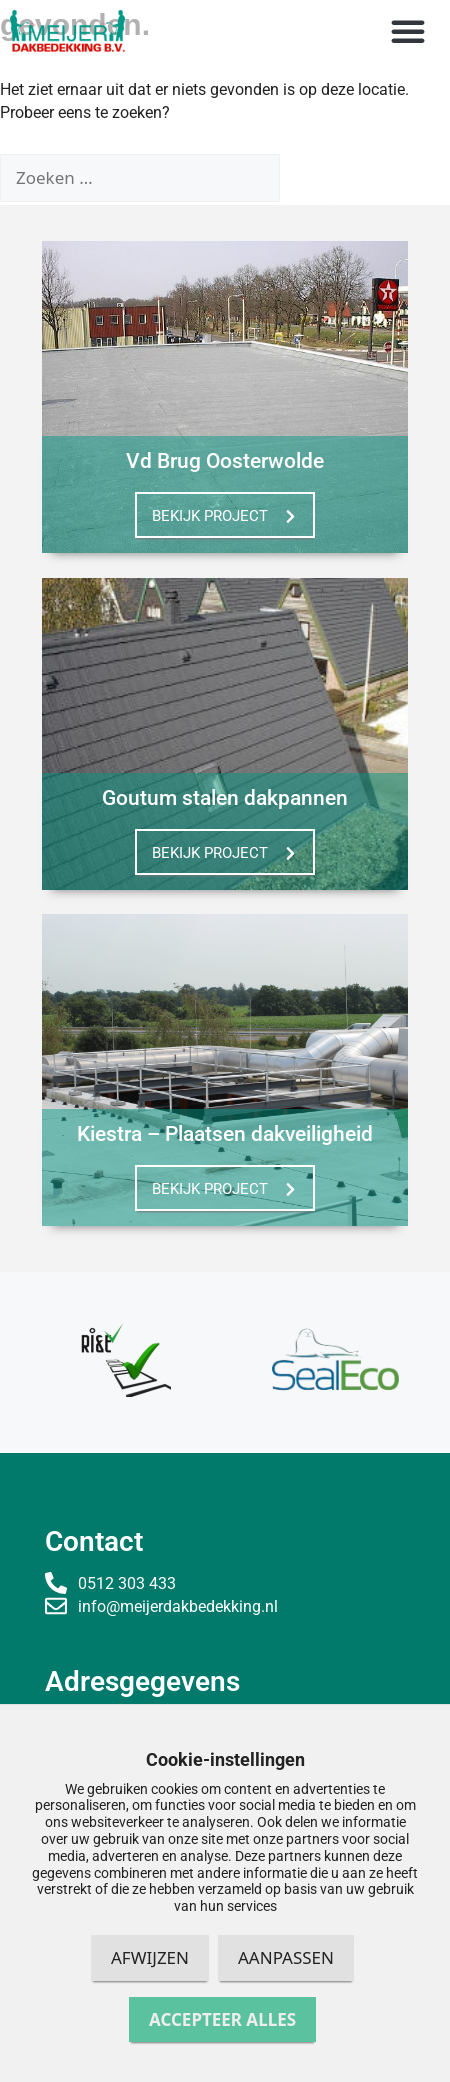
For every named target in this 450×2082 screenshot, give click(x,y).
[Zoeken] (309, 176)
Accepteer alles (222, 2019)
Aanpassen (286, 1957)
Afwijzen (150, 1957)
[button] (408, 31)
